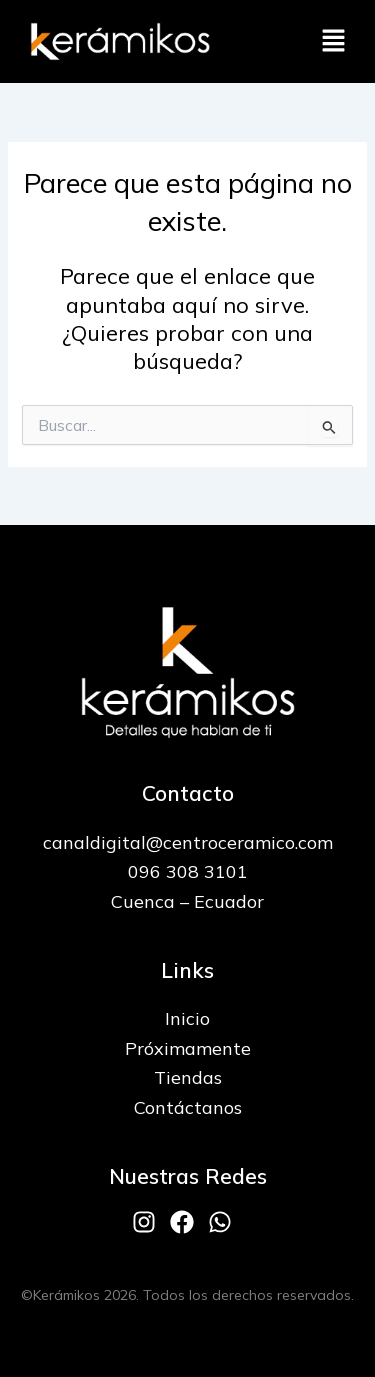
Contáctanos (188, 1107)
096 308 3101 (188, 871)
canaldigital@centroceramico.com (188, 842)
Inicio (187, 1018)
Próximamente (188, 1048)
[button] (333, 41)
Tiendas (188, 1077)
